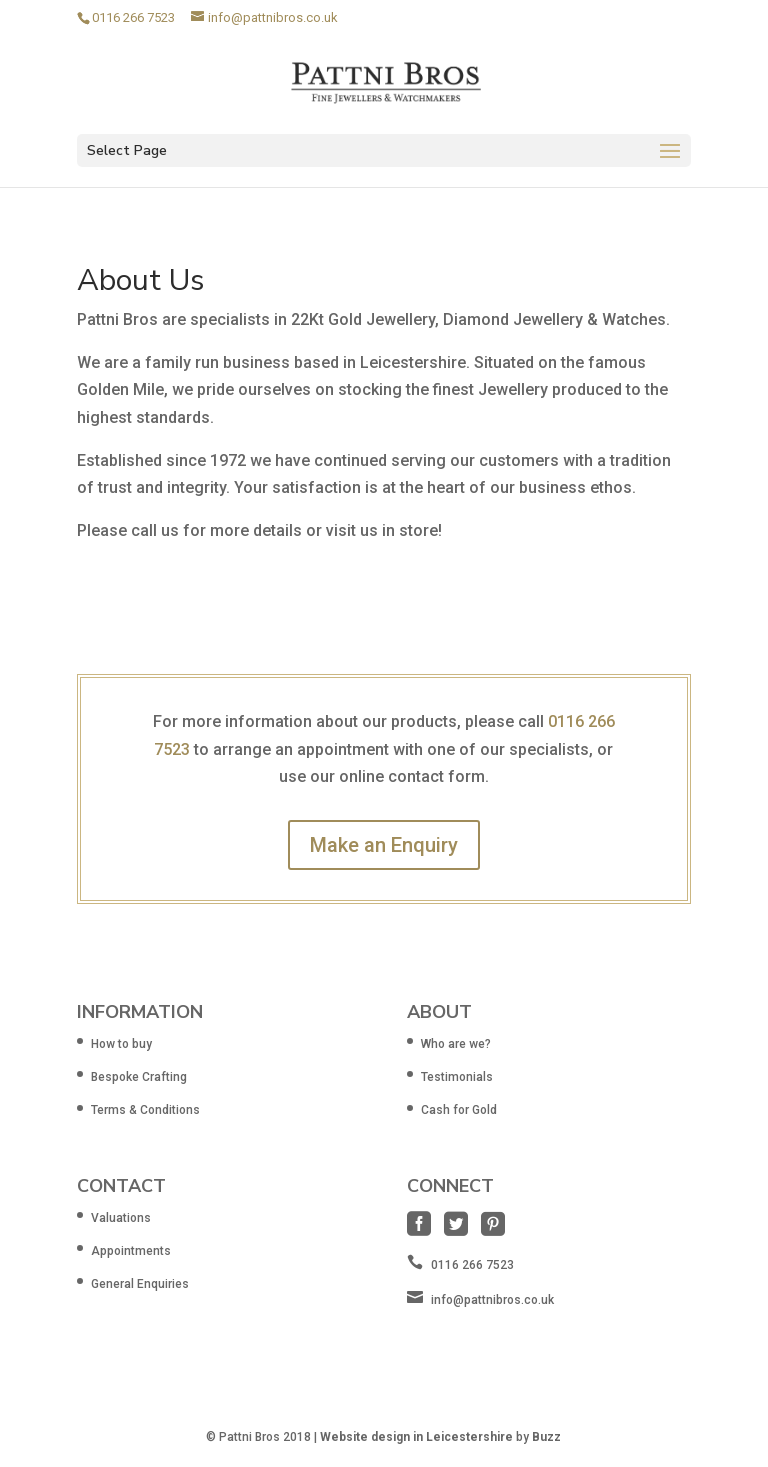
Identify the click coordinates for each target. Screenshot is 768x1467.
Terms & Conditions (145, 1110)
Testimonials (457, 1077)
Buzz (546, 1437)
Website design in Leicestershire (416, 1437)
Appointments (131, 1251)
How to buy (121, 1044)
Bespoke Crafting (139, 1077)
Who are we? (456, 1044)
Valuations (121, 1218)
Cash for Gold (459, 1110)
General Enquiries (140, 1284)
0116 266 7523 (133, 17)
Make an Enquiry (384, 845)
